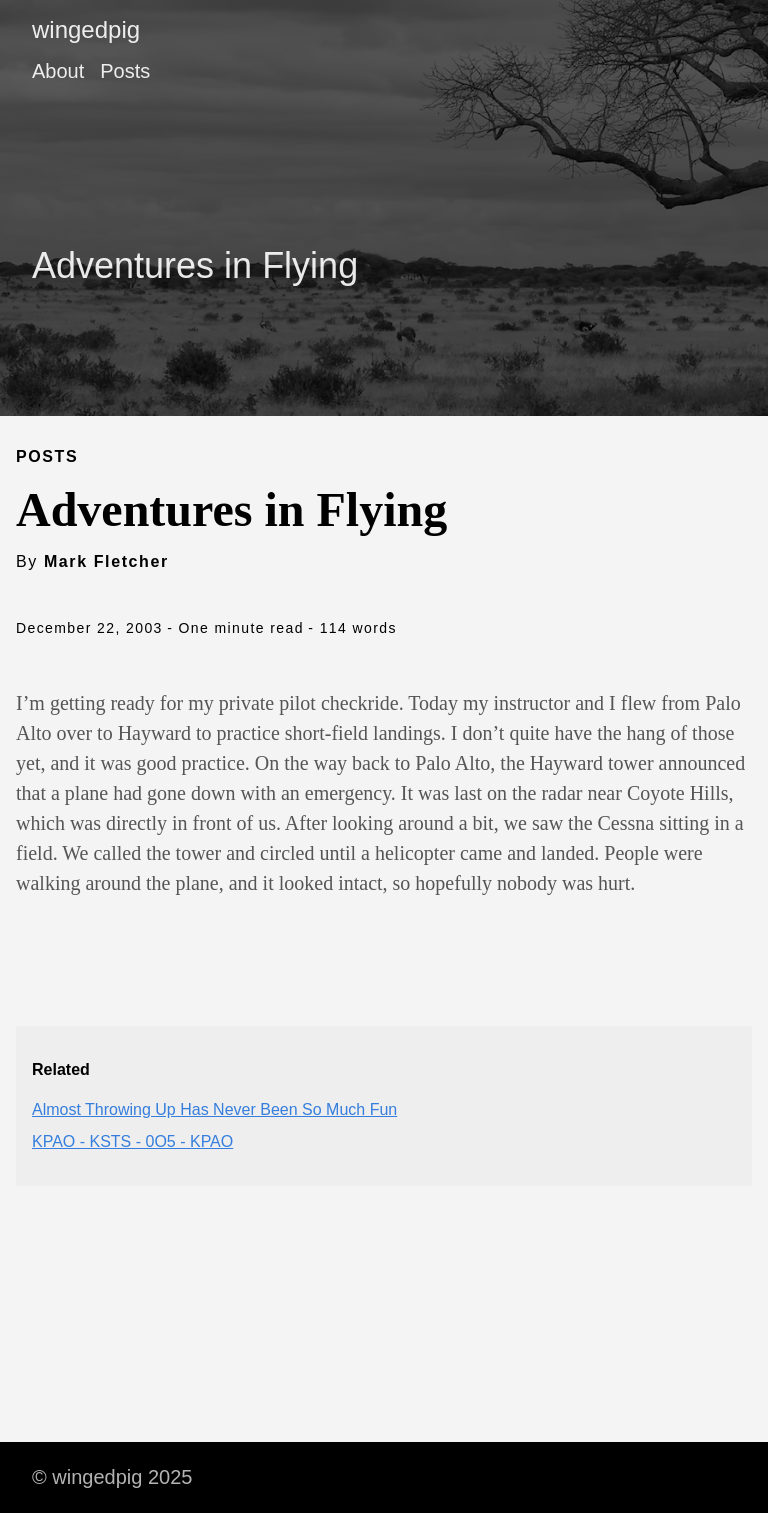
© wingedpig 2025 (112, 1477)
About (58, 71)
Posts (125, 71)
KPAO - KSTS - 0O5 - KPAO (132, 1141)
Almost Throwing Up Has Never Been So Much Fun (214, 1109)
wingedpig (86, 29)
